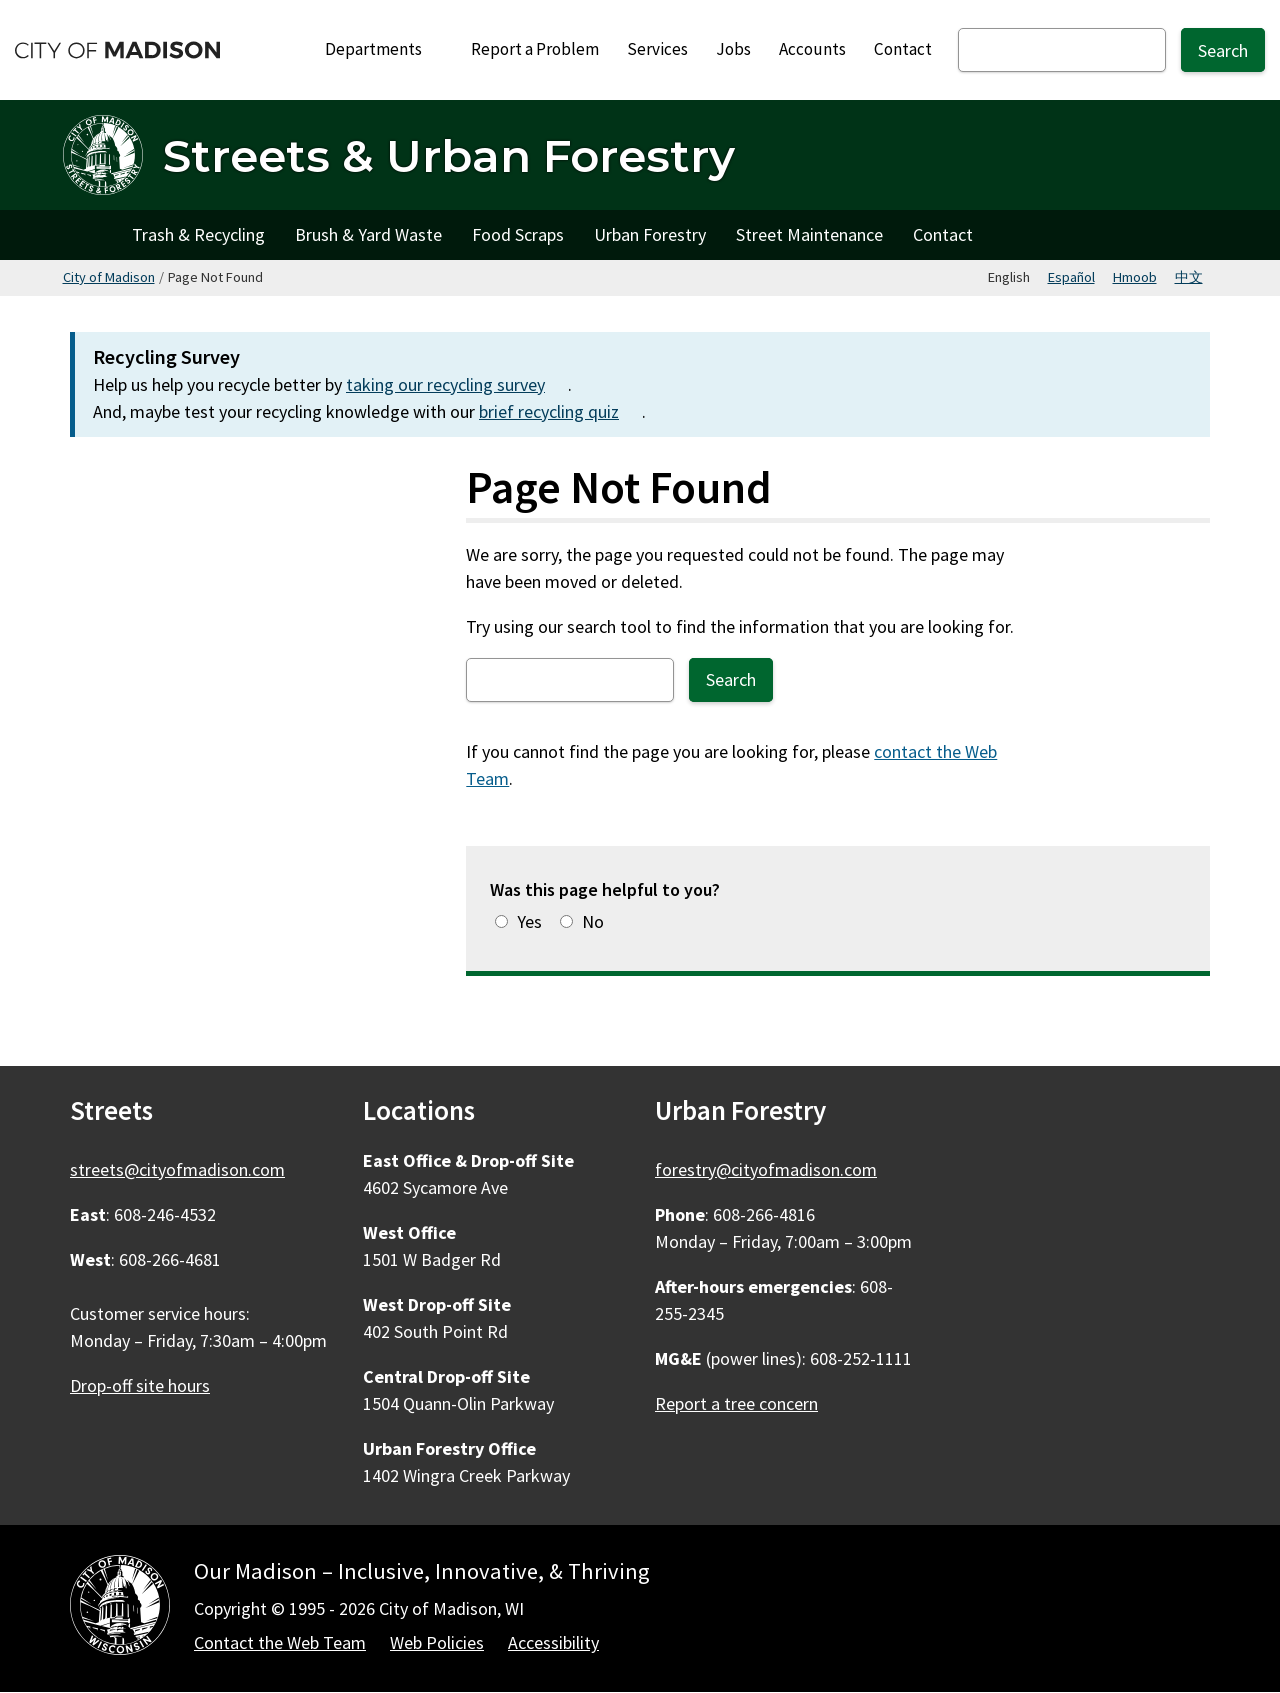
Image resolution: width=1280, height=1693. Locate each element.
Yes (529, 921)
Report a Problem (535, 49)
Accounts (812, 49)
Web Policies (437, 1642)
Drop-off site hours (140, 1385)
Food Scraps (518, 234)
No (593, 921)
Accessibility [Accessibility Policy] (553, 1642)
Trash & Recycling (198, 234)
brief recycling (560, 411)
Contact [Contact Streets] (943, 234)
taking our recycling (457, 384)
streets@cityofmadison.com (177, 1169)
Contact (903, 49)
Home (90, 235)
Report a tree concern (736, 1403)
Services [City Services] (657, 49)
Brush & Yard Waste (368, 234)
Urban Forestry (650, 234)
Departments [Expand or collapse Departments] (384, 49)
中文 (1189, 277)
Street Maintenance (809, 234)
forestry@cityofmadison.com (766, 1169)
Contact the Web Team (280, 1642)
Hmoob (1135, 277)
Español (1071, 277)
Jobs (733, 49)
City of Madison (109, 277)
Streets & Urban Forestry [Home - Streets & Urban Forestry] (449, 155)
